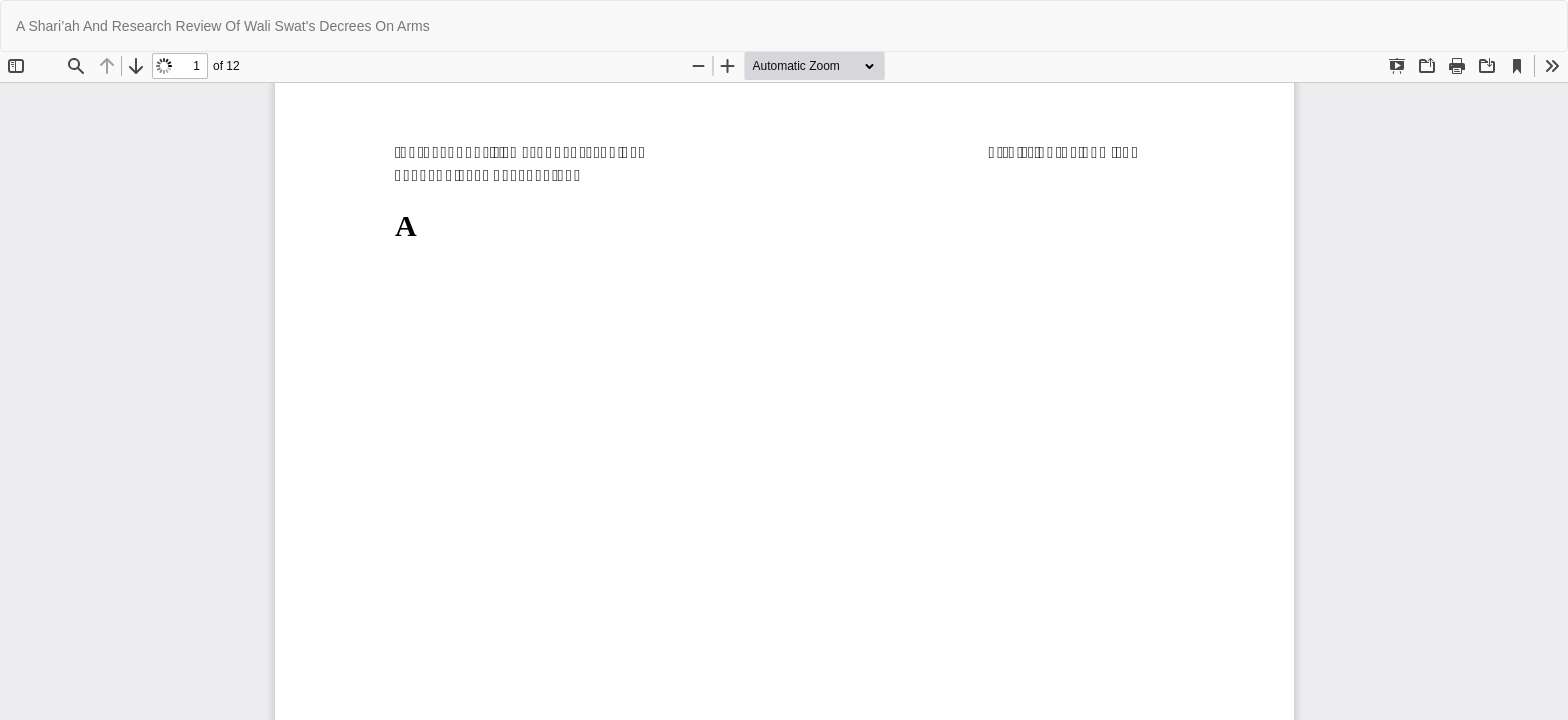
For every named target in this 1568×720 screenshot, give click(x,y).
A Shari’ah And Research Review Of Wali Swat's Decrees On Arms (223, 26)
